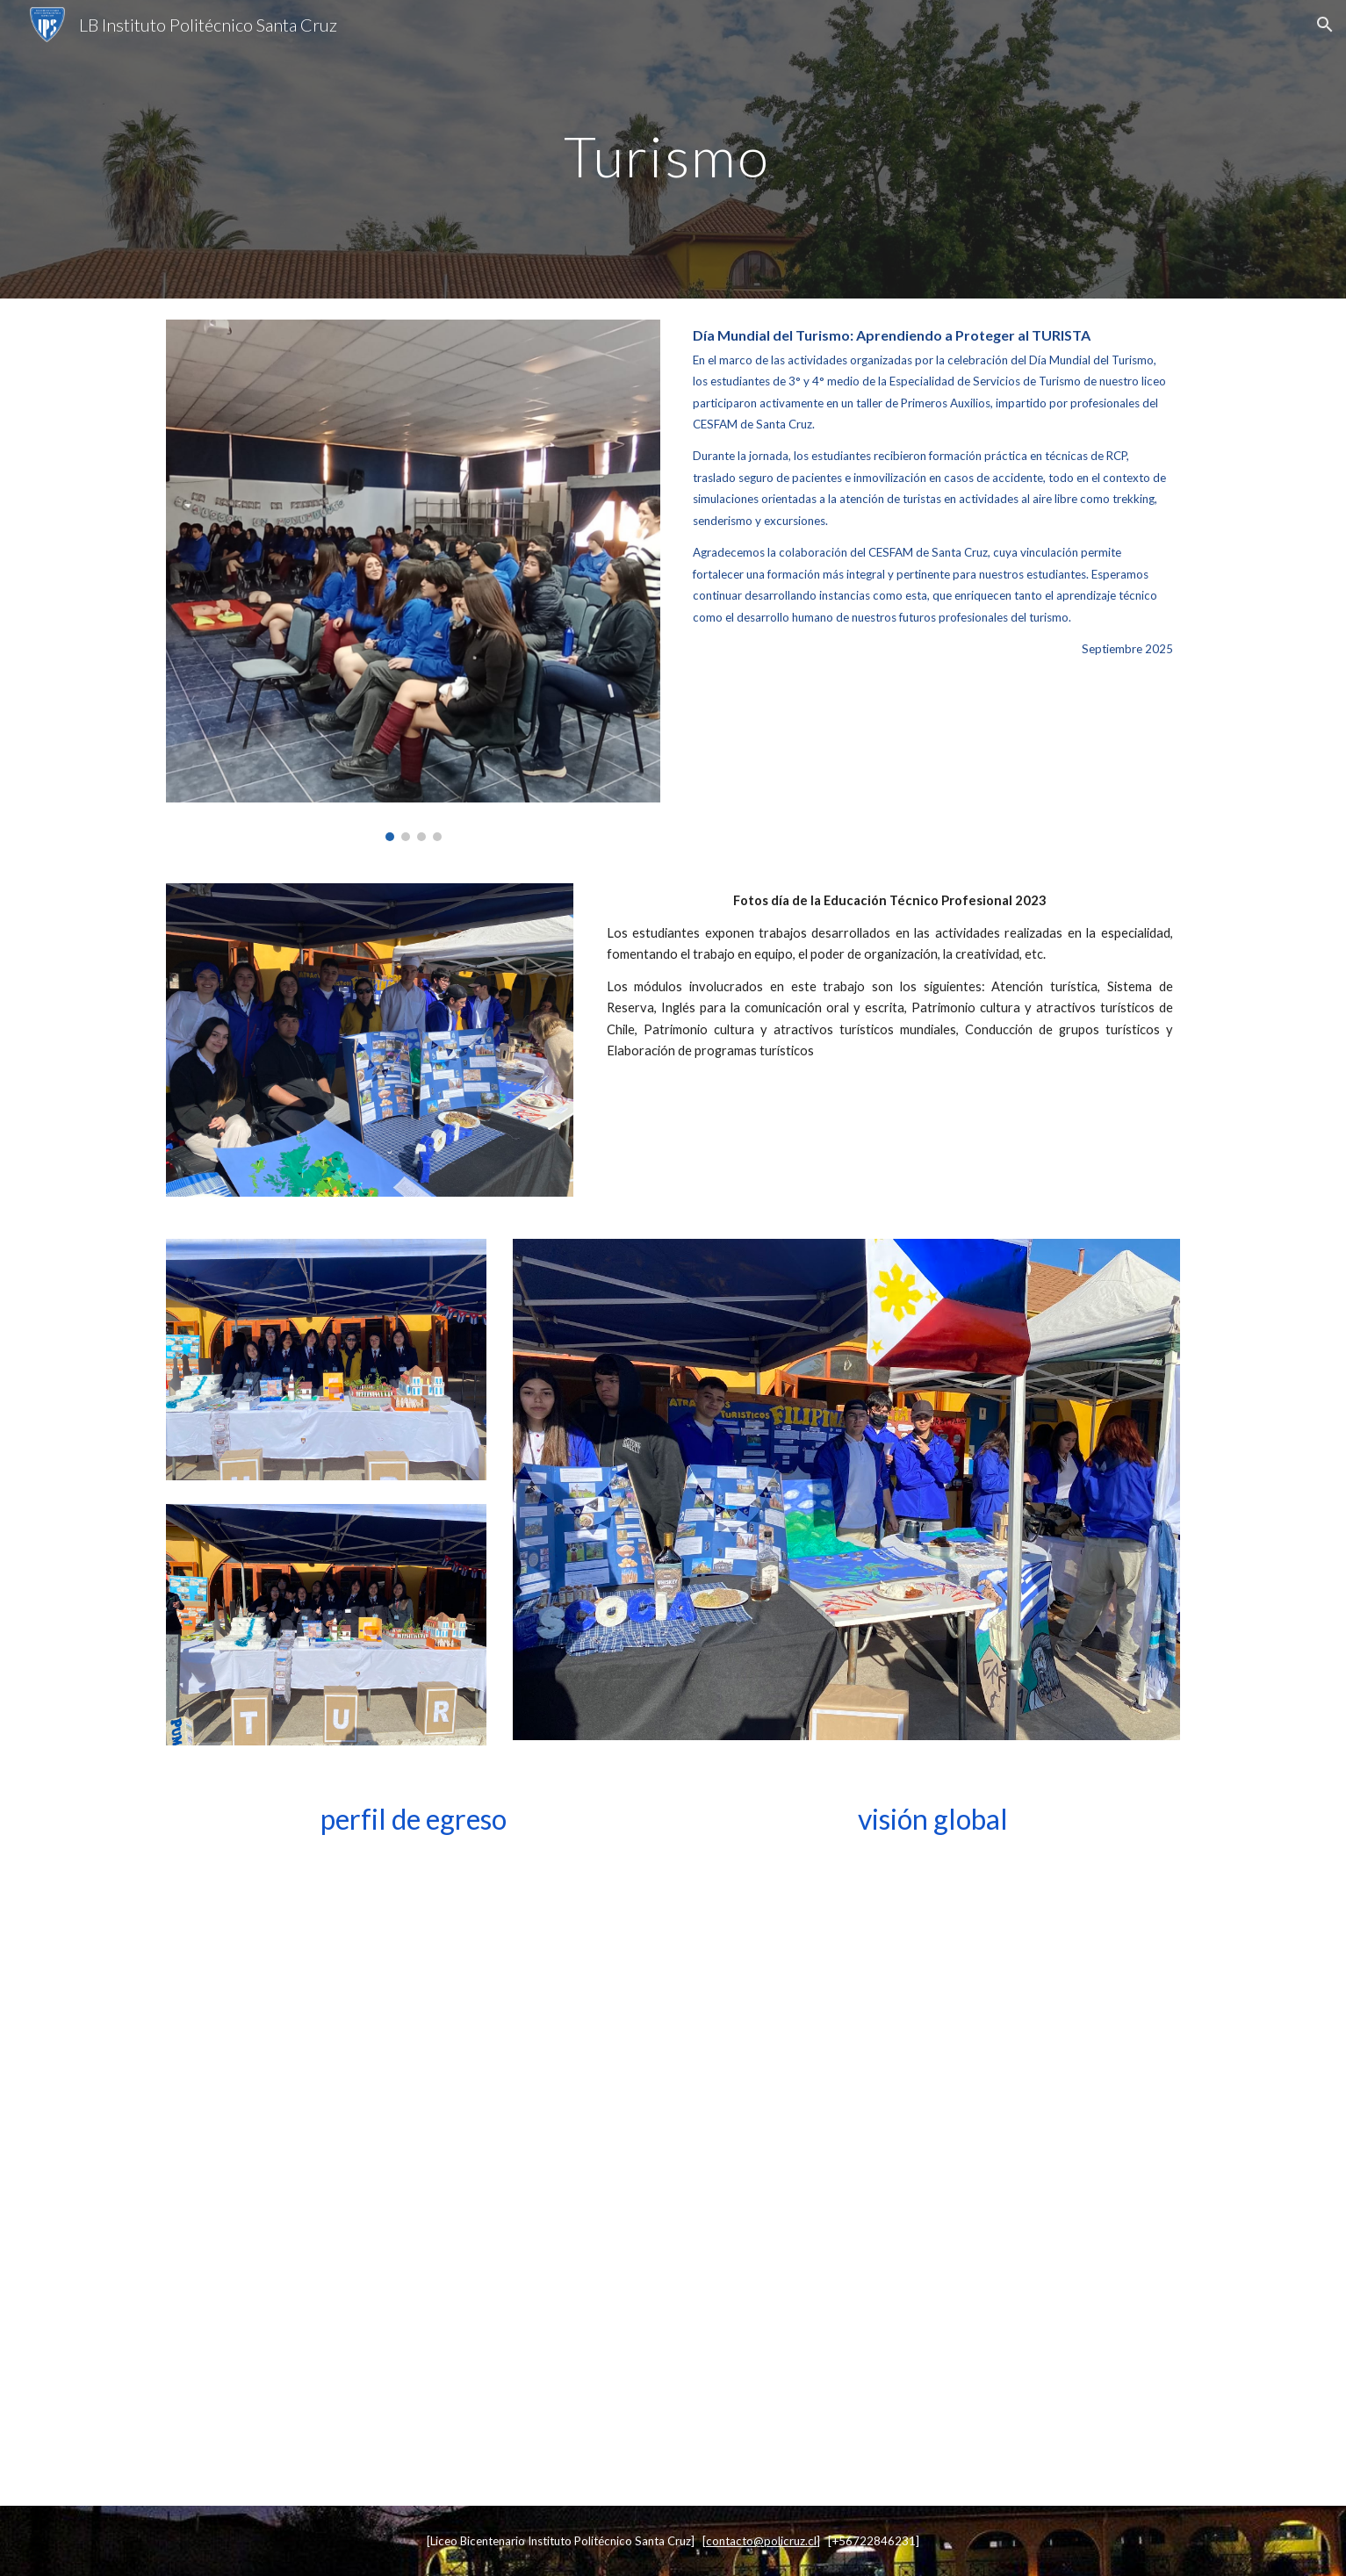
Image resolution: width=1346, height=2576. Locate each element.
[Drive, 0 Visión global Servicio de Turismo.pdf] (932, 2168)
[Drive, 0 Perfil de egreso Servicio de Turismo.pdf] (412, 2168)
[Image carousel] (412, 580)
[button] (1325, 25)
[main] (673, 148)
